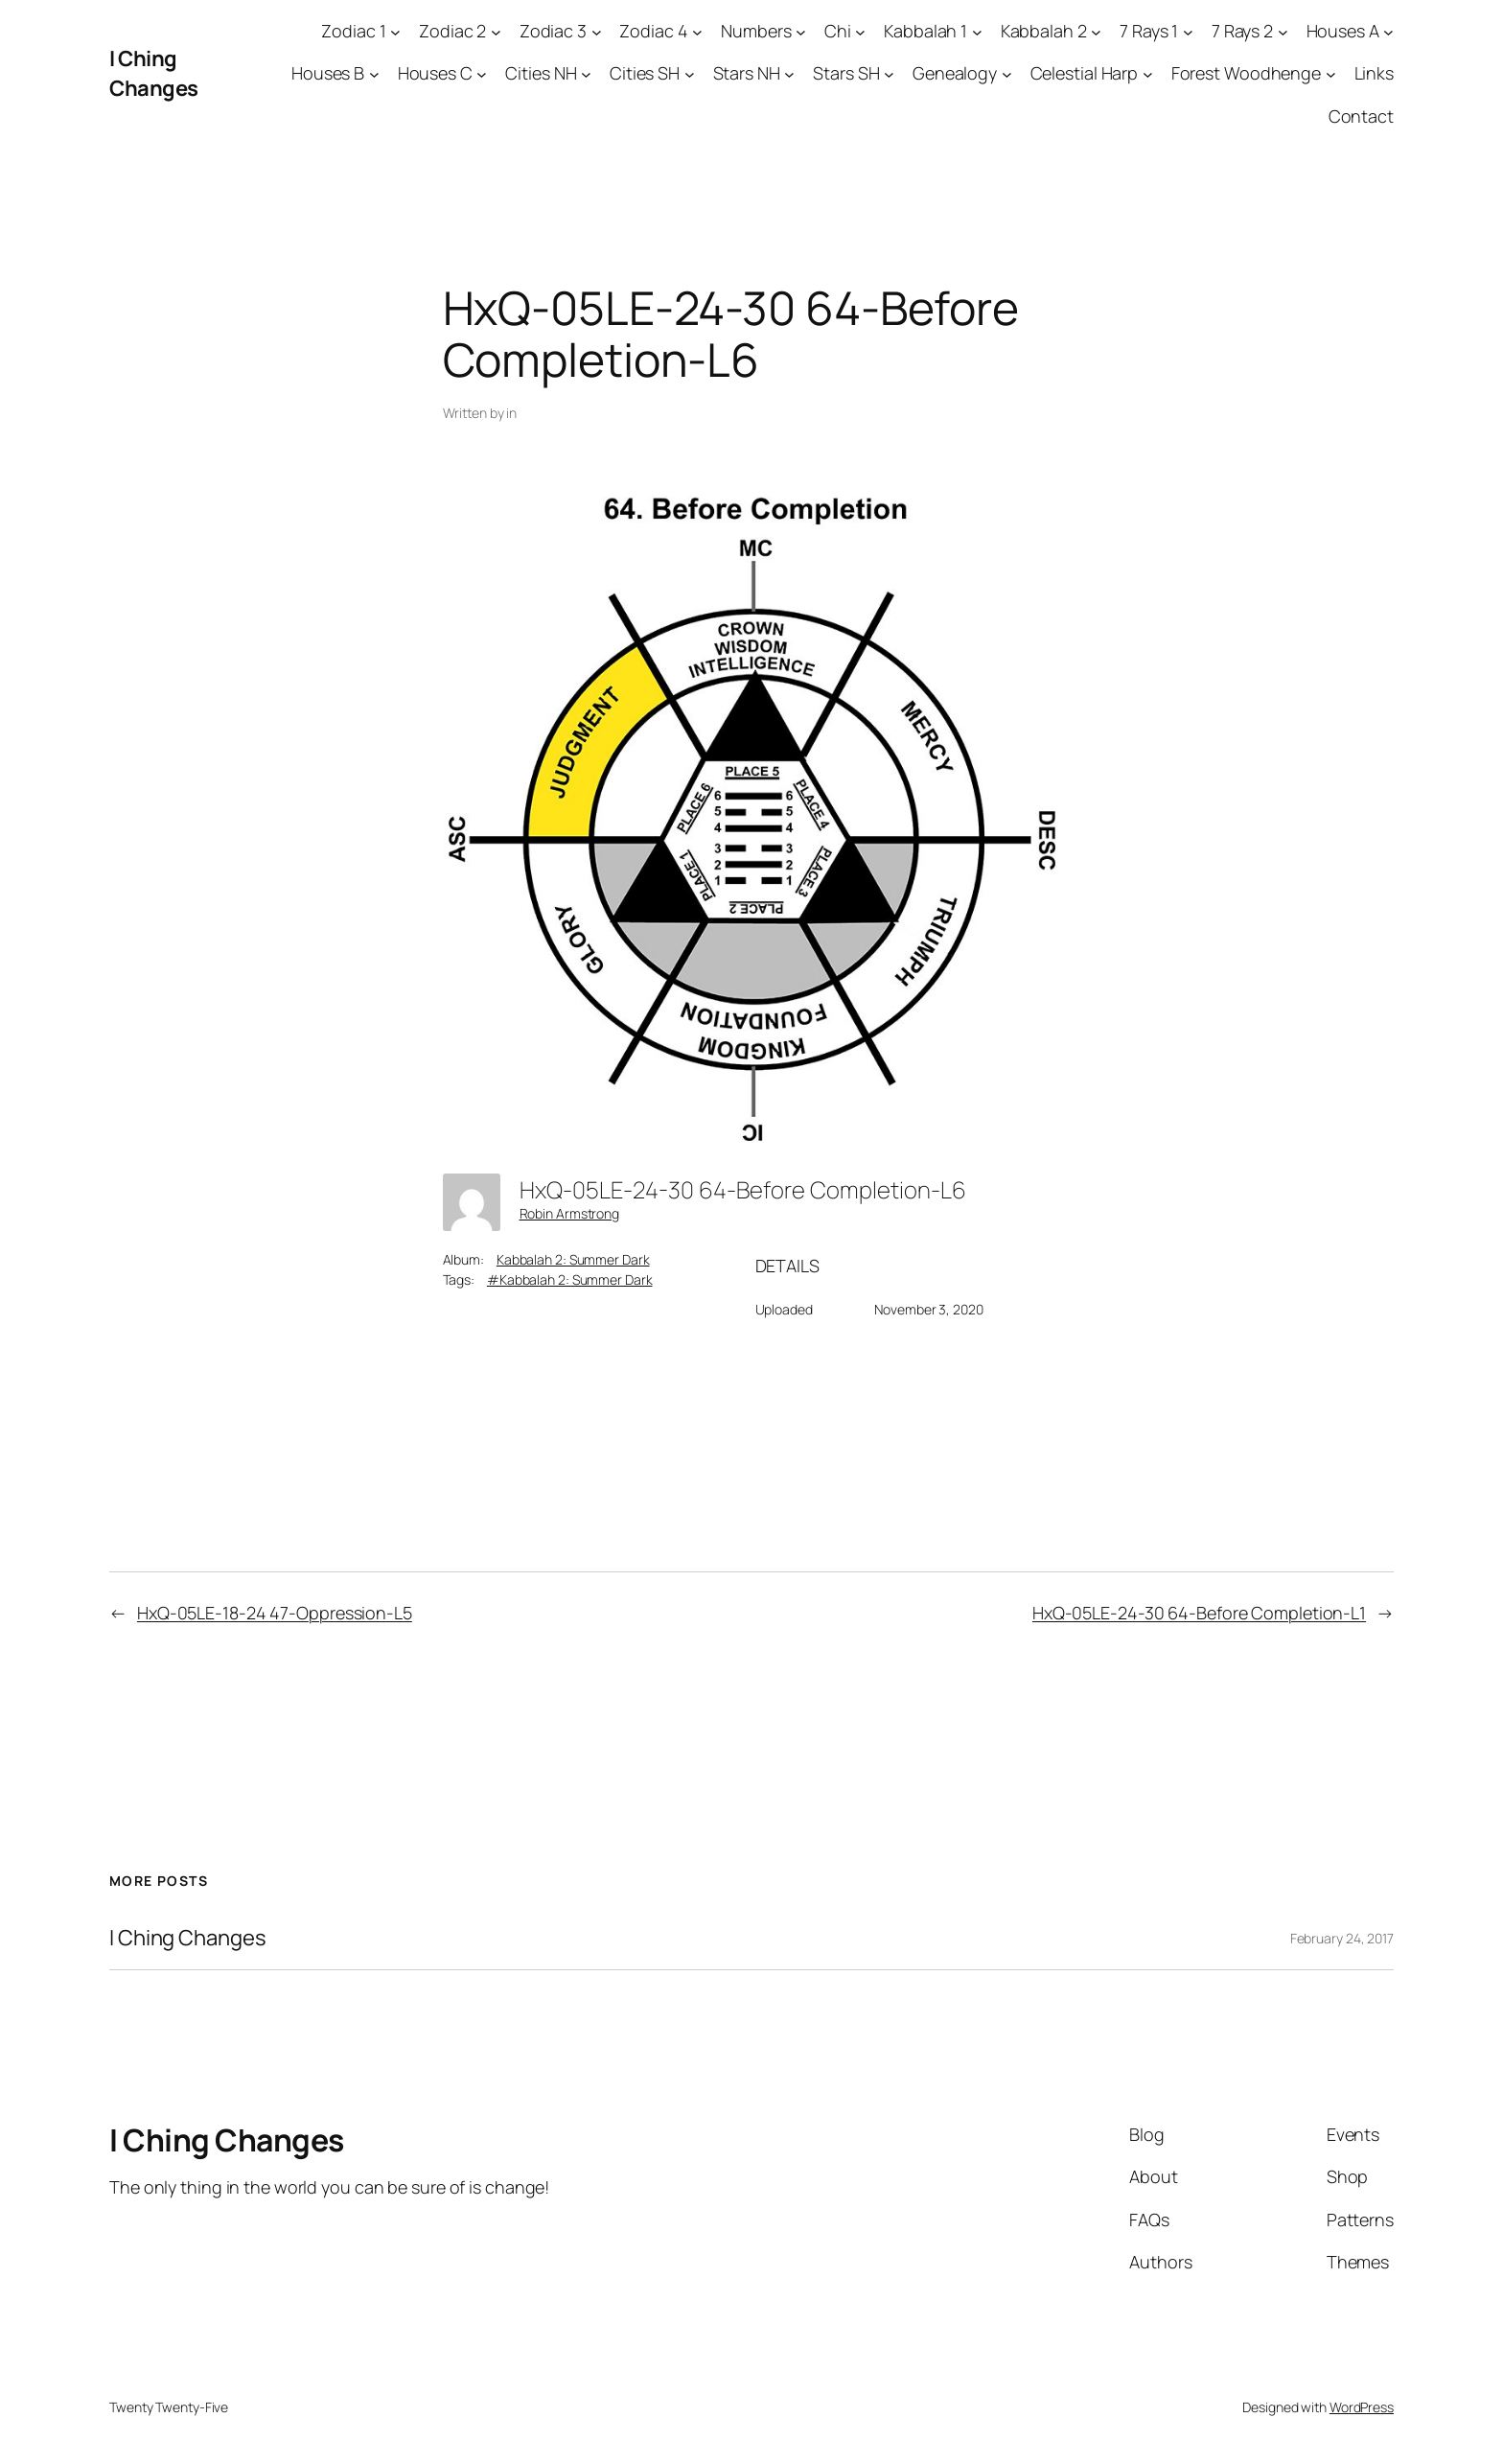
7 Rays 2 (1242, 30)
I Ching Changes (153, 73)
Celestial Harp (1084, 72)
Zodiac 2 (452, 30)
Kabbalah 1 (925, 30)
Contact (1361, 116)
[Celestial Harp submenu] (1148, 74)
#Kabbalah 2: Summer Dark (570, 1279)
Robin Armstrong (570, 1213)
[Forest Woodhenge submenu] (1331, 74)
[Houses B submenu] (374, 74)
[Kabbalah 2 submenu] (1096, 31)
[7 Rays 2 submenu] (1283, 31)
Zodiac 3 (553, 30)
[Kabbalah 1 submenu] (977, 31)
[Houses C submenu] (481, 74)
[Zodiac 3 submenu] (596, 31)
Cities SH (645, 72)
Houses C (435, 72)
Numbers (756, 30)
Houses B (327, 72)
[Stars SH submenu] (889, 74)
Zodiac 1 (353, 30)
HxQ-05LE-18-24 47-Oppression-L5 (274, 1612)
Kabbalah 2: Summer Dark (573, 1259)
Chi (837, 30)
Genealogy (955, 72)
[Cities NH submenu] (586, 74)
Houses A (1342, 30)
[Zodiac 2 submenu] (496, 31)
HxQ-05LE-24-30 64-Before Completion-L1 (1199, 1612)
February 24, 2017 (1342, 1938)
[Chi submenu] (860, 31)
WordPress (1362, 2407)
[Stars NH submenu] (789, 74)
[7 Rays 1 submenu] (1188, 31)
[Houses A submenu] (1388, 31)
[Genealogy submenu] (1007, 74)
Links (1374, 72)
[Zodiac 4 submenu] (697, 31)
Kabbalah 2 (1044, 30)
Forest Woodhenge (1246, 72)
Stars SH (846, 72)
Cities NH (540, 72)
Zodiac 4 (653, 30)
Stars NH (746, 72)
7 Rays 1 (1149, 30)
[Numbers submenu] (801, 31)
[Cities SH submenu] (689, 74)
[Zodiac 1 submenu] (395, 31)
